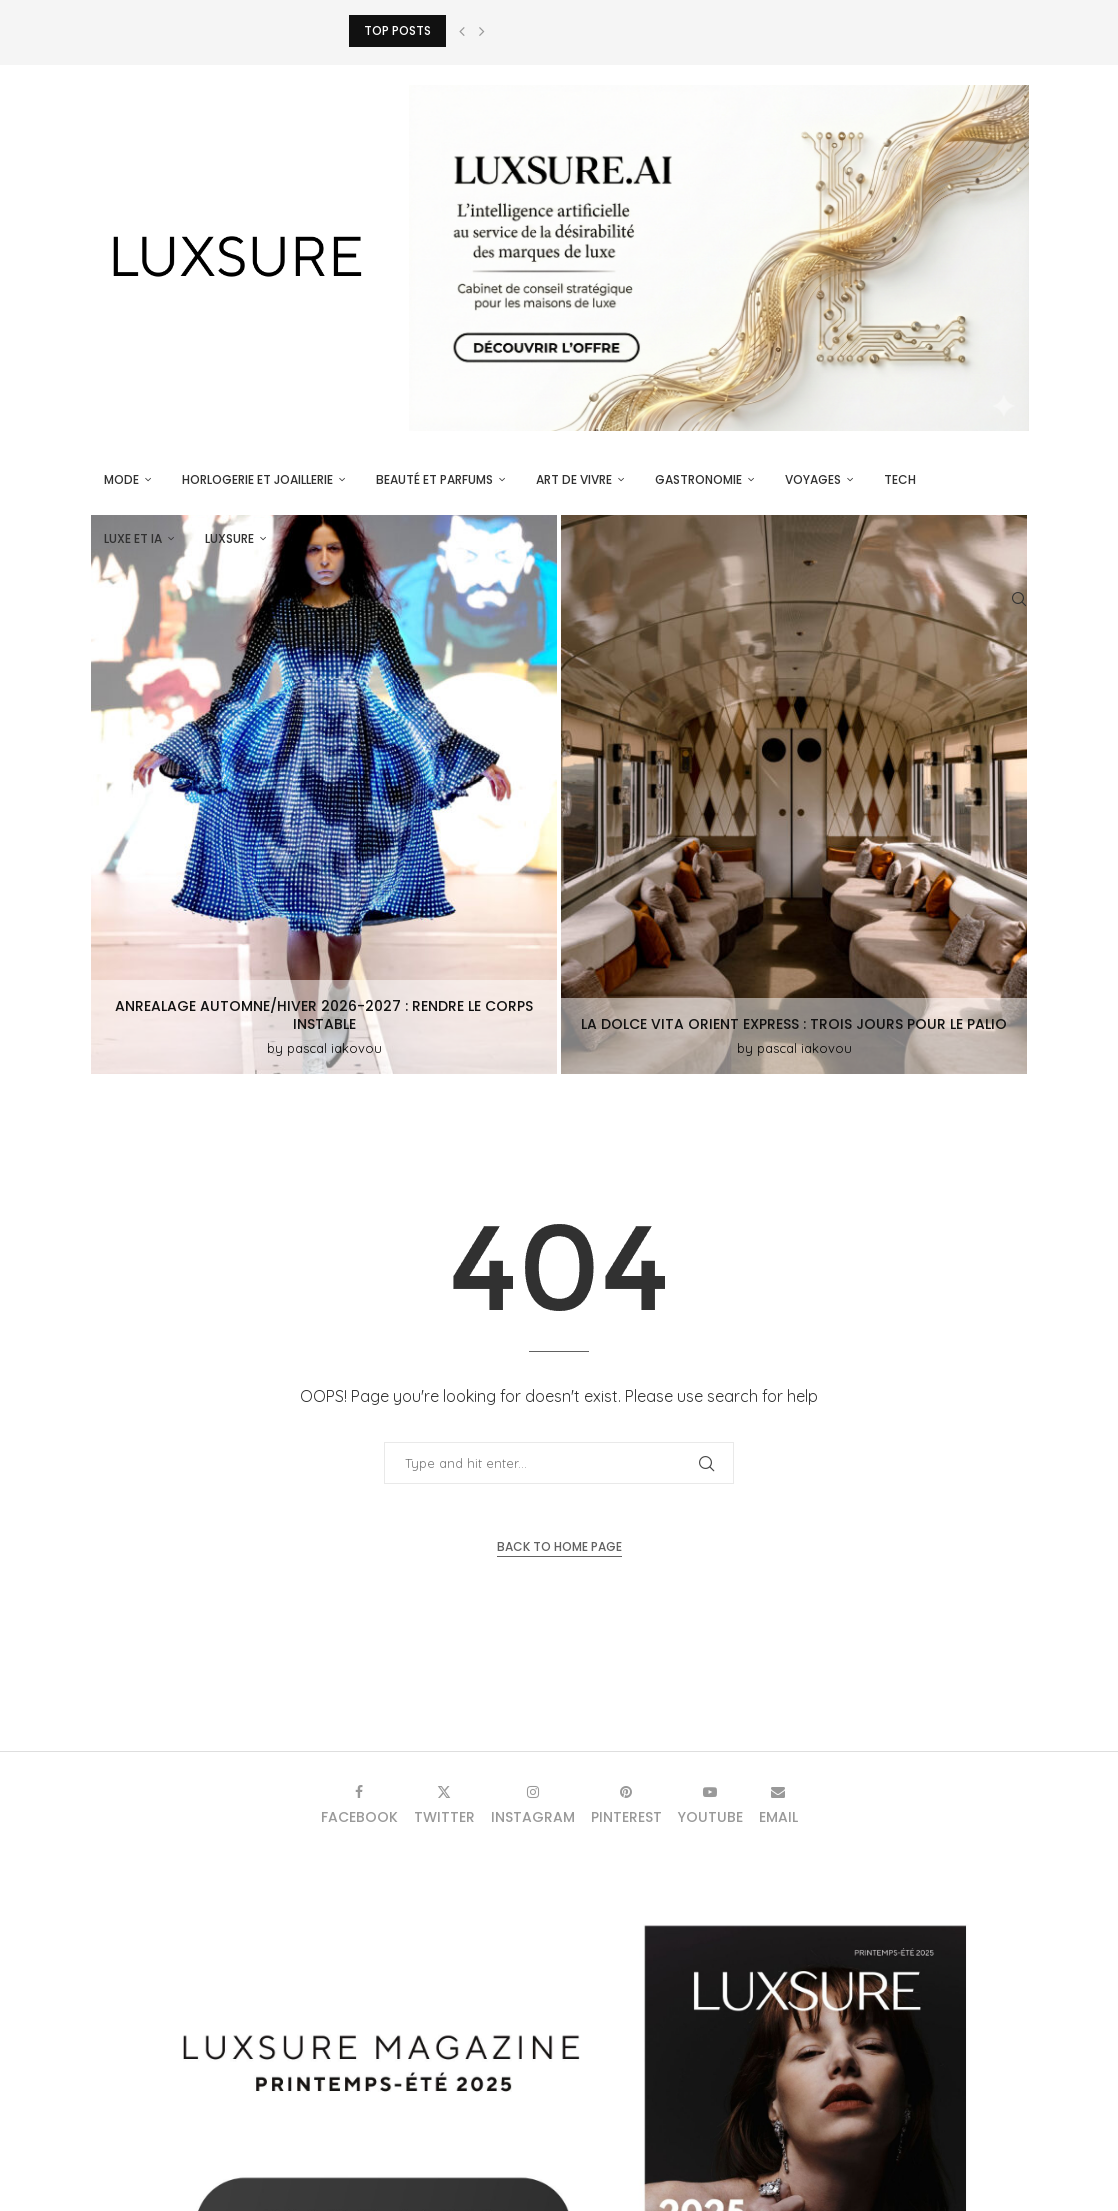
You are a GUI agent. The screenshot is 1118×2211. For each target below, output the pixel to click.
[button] (462, 31)
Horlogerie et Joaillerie (257, 479)
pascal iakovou (334, 1048)
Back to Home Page (559, 1546)
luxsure (229, 538)
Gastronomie (698, 479)
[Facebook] (359, 1804)
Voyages (813, 479)
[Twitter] (444, 1804)
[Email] (778, 1804)
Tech (900, 479)
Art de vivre (574, 479)
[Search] (1019, 599)
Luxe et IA (133, 538)
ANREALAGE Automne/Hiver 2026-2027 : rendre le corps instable (324, 1015)
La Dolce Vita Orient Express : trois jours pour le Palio (794, 1024)
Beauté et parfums (434, 479)
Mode (121, 479)
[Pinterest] (626, 1804)
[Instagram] (533, 1804)
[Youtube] (710, 1804)
